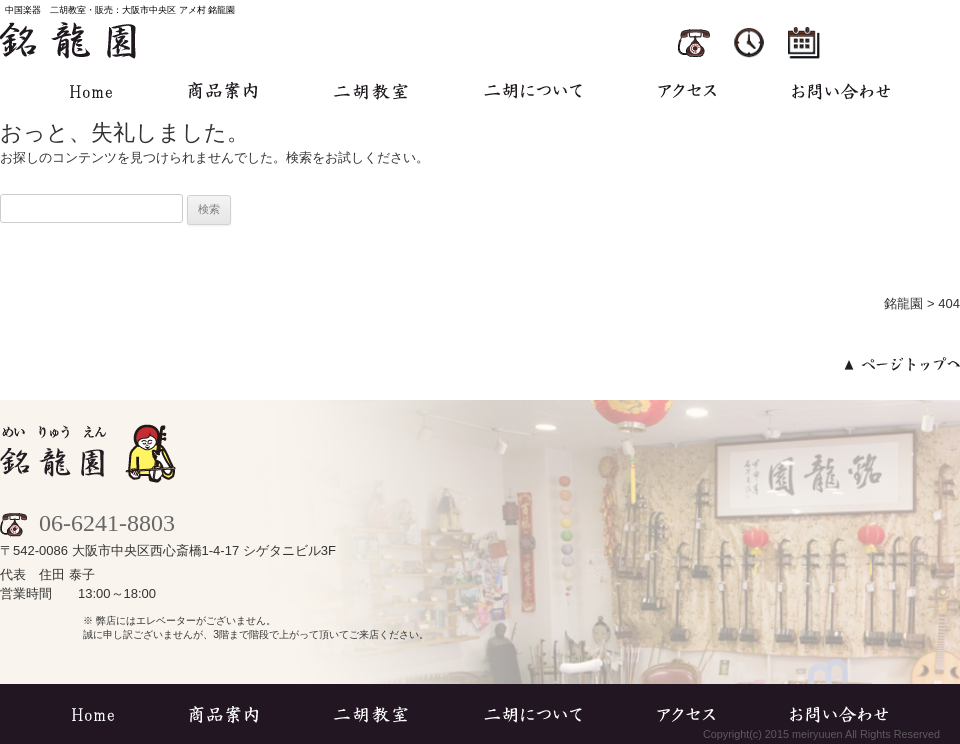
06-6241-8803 (87, 523)
